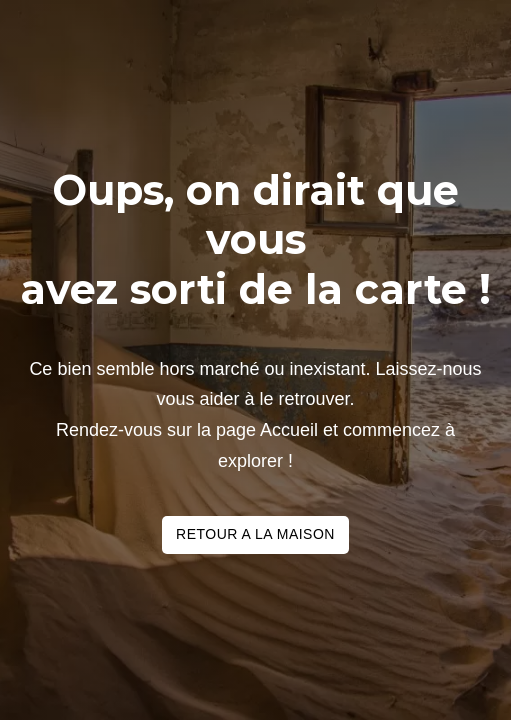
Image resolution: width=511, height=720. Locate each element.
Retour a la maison (255, 534)
